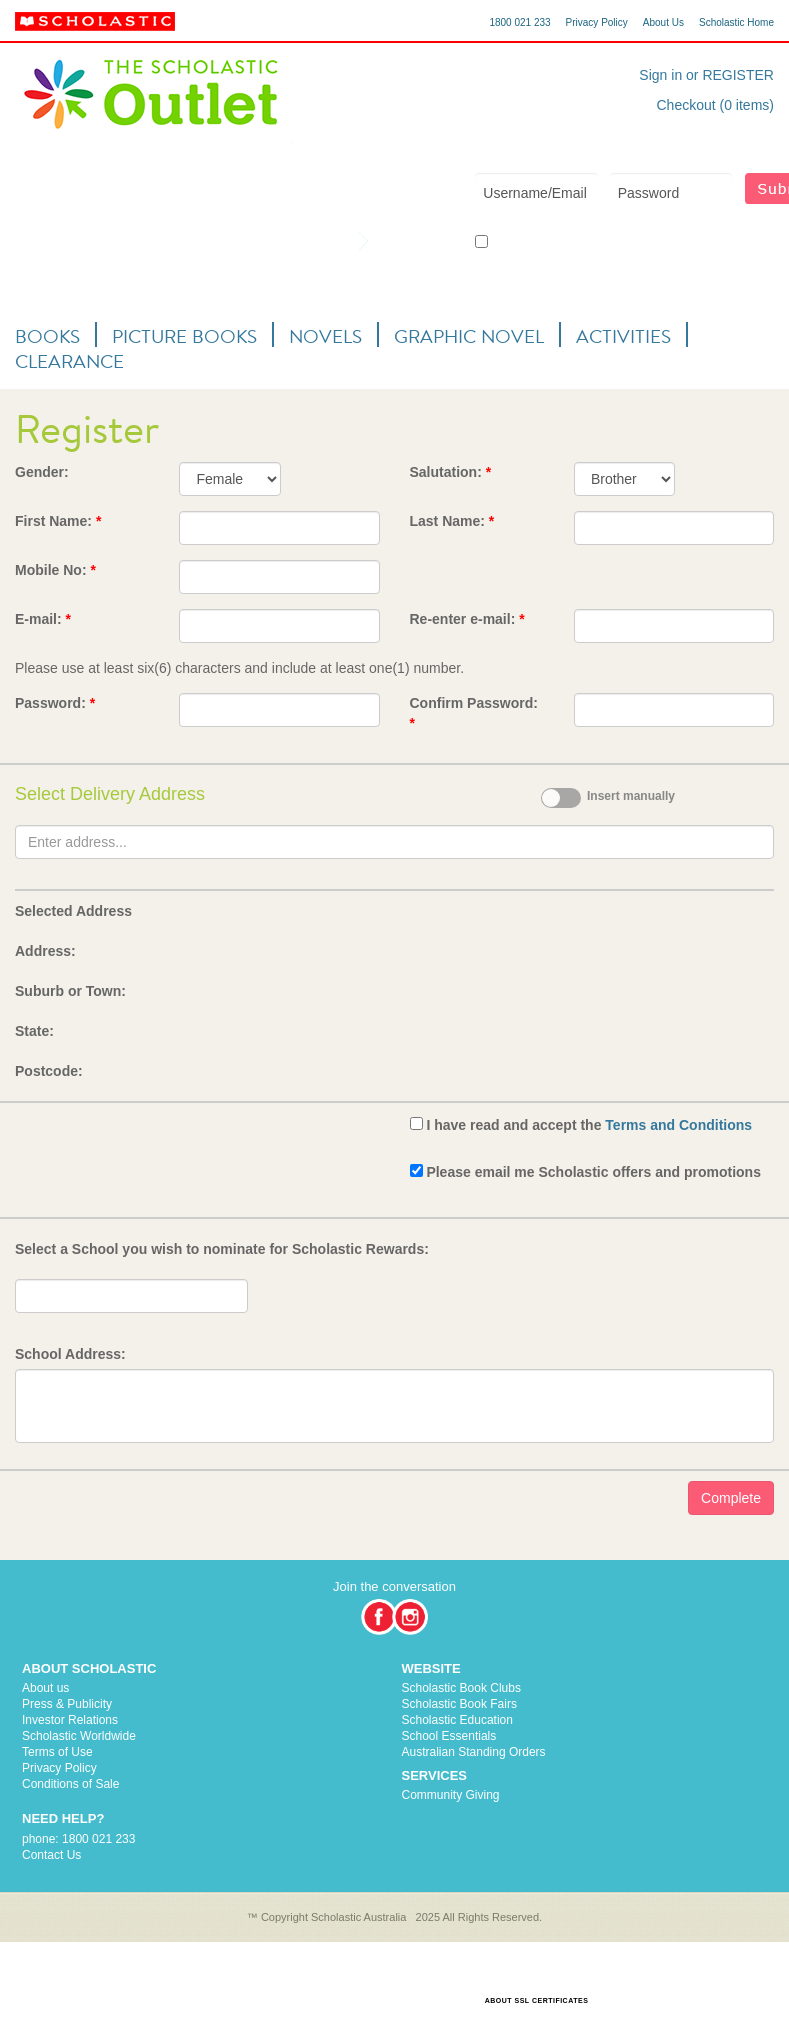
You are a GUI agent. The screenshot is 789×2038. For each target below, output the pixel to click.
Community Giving (451, 1795)
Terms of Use (57, 1752)
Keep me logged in (532, 242)
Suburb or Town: (70, 991)
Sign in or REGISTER (706, 75)
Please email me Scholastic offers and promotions (593, 1172)
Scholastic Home (736, 22)
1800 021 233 (519, 22)
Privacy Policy (597, 22)
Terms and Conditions (678, 1125)
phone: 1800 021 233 (78, 1839)
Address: (45, 951)
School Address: (70, 1354)
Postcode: (49, 1071)
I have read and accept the (589, 1125)
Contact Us (51, 1855)
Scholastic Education (457, 1720)
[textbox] (394, 842)
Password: (55, 703)
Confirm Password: (474, 713)
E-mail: (43, 619)
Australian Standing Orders (474, 1752)
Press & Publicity (67, 1704)
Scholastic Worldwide (79, 1736)
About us (45, 1688)
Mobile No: (55, 570)
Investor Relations (70, 1720)
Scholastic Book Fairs (459, 1704)
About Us (663, 22)
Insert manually (631, 796)
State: (34, 1031)
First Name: (58, 521)
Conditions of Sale (70, 1784)
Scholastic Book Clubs (461, 1688)
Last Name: (452, 521)
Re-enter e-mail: (467, 619)
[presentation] (167, 1152)
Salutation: (451, 472)
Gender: (42, 472)
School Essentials (449, 1736)
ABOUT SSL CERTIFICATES (537, 2000)
